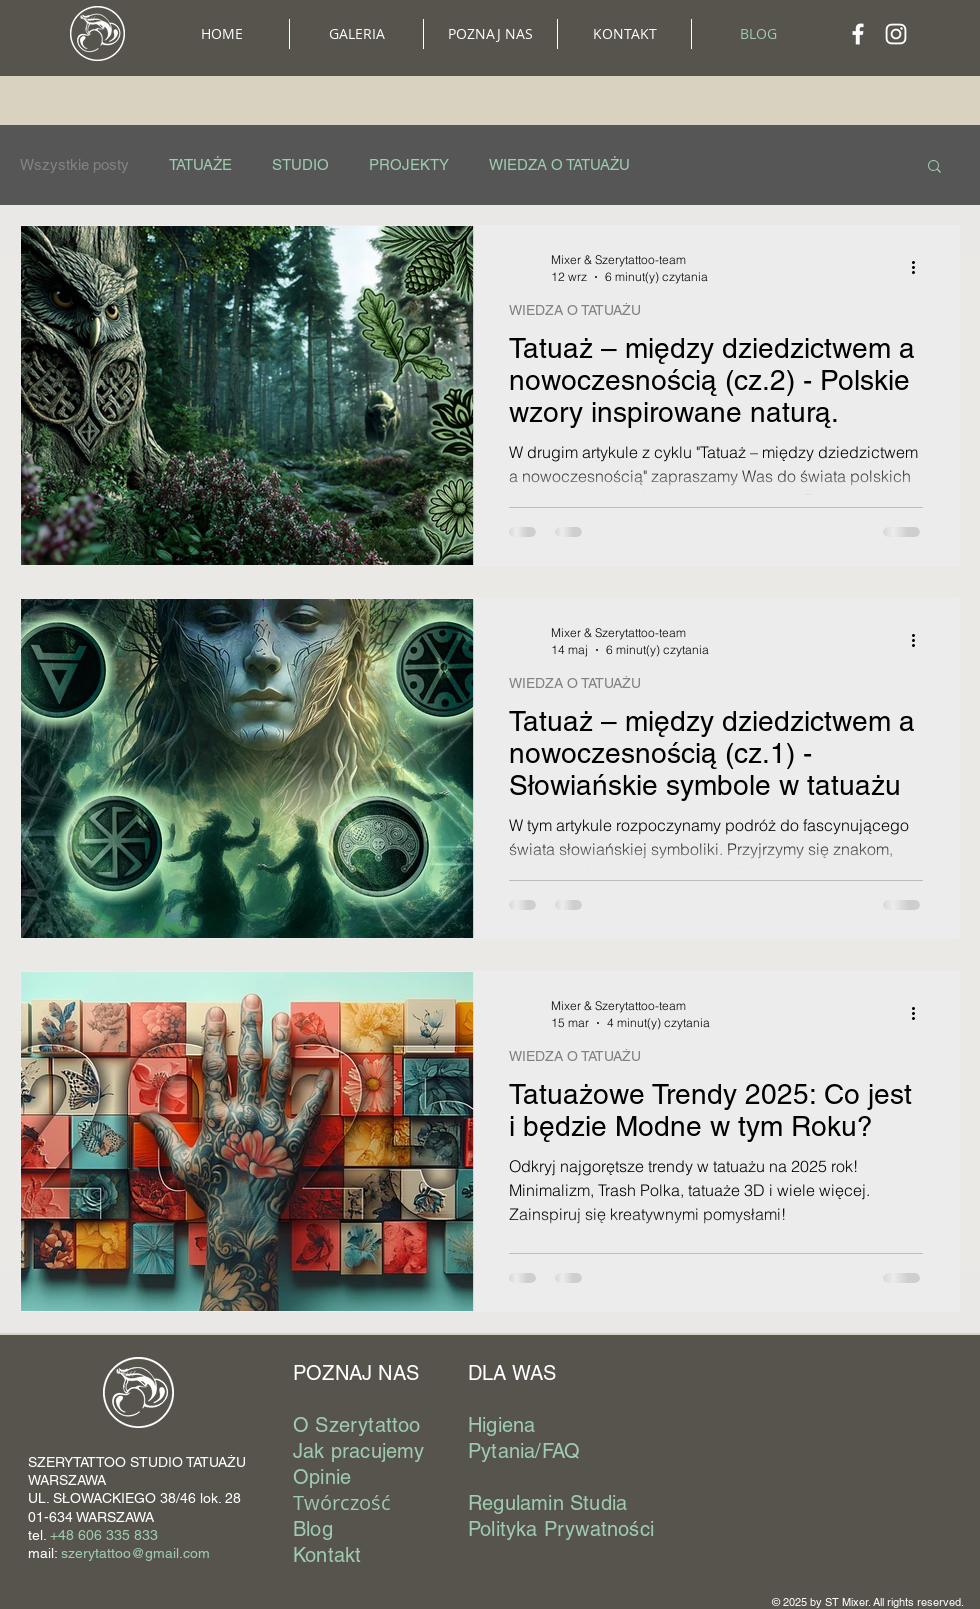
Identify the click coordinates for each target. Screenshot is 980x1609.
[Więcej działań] (920, 267)
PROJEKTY (409, 164)
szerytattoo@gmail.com (135, 1553)
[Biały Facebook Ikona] (858, 34)
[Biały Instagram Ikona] (896, 34)
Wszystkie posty (74, 164)
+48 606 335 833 (104, 1535)
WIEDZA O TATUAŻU (559, 164)
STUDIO (300, 164)
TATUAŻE (200, 164)
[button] (490, 34)
